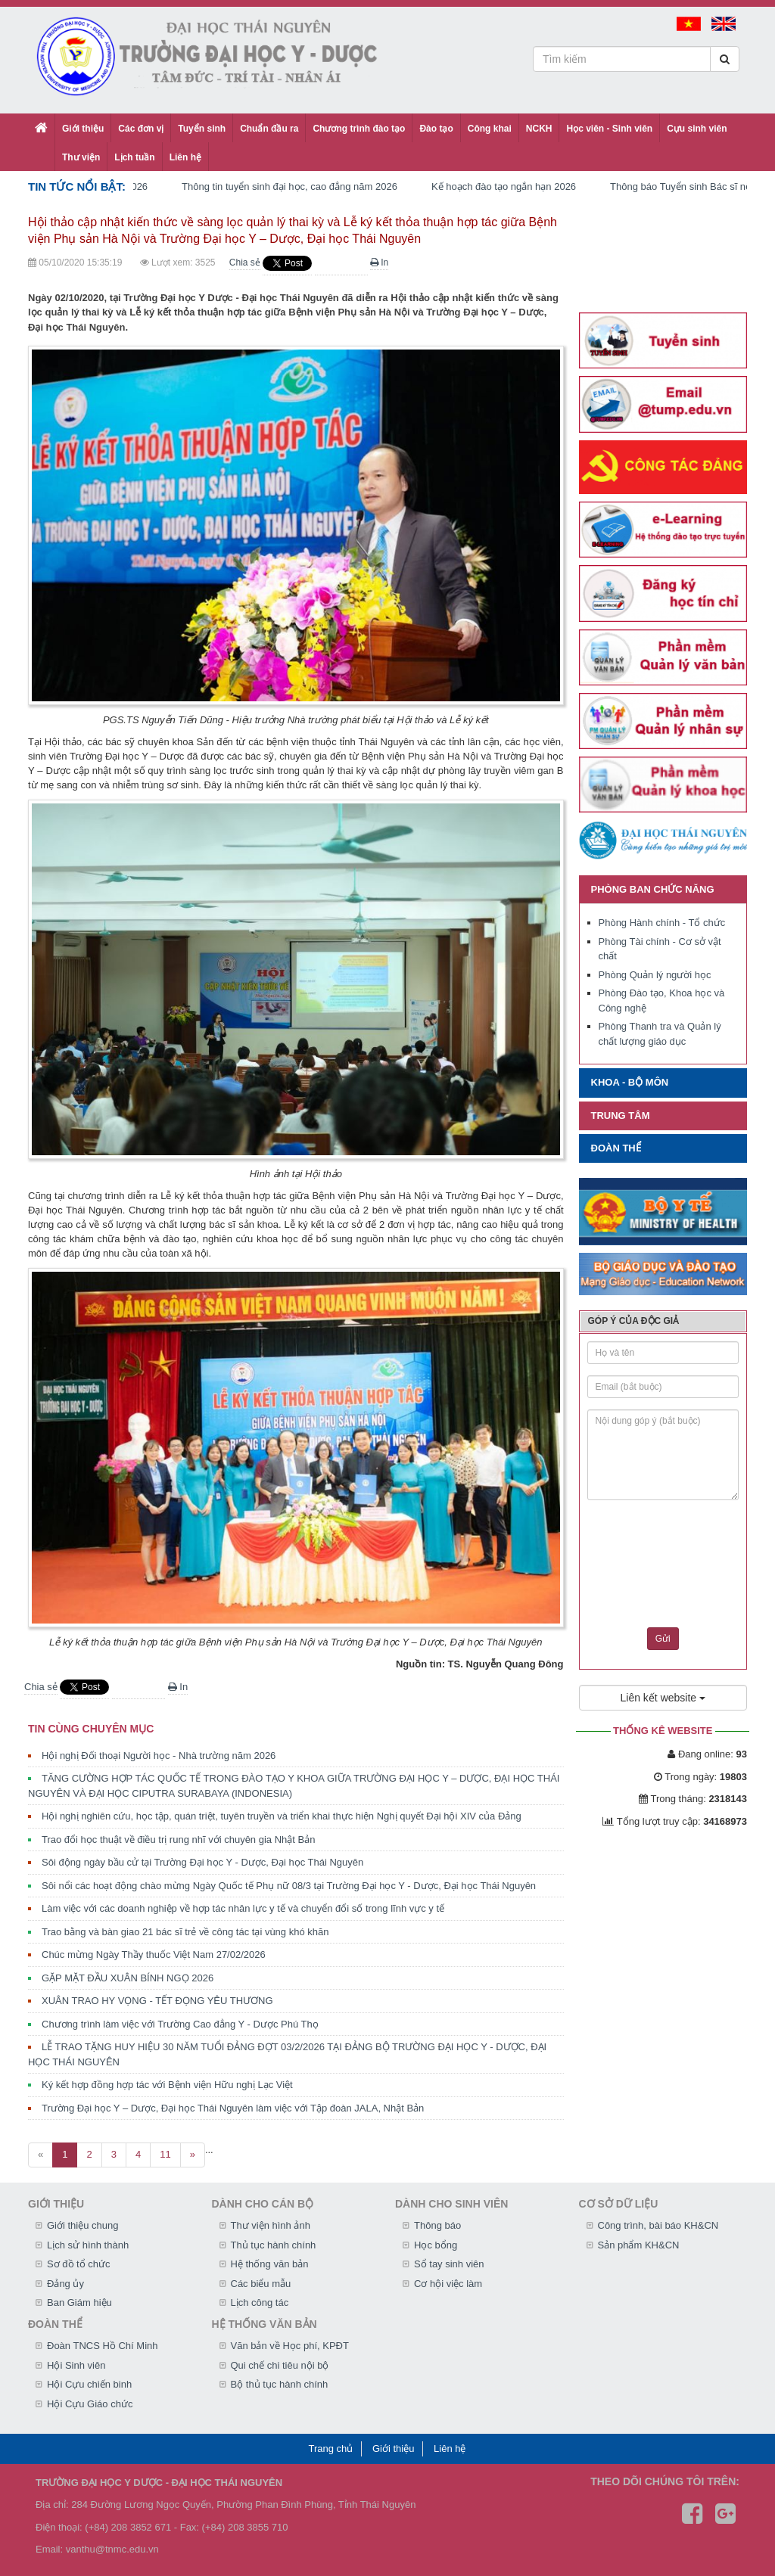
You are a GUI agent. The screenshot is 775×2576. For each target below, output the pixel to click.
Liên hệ (185, 157)
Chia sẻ (244, 262)
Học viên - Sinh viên (609, 128)
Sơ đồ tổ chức (78, 2264)
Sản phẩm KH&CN (639, 2245)
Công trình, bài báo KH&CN (658, 2225)
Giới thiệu (83, 128)
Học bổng (435, 2245)
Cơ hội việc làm (448, 2283)
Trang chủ (331, 2448)
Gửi (663, 1638)
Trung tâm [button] (620, 1115)
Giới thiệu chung (83, 2225)
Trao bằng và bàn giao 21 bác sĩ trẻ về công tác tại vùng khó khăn (185, 1931)
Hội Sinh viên (76, 2365)
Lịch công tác (260, 2302)
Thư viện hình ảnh (270, 2225)
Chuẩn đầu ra (269, 128)
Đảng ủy (65, 2283)
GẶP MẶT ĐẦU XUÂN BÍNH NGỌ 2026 (127, 1978)
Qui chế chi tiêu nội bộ (280, 2365)
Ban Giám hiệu (79, 2302)
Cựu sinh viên (697, 128)
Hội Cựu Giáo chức (89, 2404)
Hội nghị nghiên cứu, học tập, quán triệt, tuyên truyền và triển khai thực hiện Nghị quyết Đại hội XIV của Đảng (281, 1816)
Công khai (490, 128)
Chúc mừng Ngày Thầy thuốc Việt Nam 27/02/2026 (154, 1954)
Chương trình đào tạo (359, 128)
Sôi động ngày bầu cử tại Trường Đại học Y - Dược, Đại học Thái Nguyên (202, 1862)
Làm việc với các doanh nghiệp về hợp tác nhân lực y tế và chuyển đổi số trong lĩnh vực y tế (243, 1908)
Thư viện (81, 157)
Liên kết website (663, 1698)
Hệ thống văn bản (270, 2264)
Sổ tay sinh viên (449, 2264)
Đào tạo (436, 128)
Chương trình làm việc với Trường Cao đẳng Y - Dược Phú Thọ (180, 2024)
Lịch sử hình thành (88, 2245)
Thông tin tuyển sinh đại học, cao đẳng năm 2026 (301, 186)
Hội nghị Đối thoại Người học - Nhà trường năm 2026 (158, 1755)
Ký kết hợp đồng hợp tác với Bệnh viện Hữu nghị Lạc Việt (167, 2084)
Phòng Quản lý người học (655, 974)
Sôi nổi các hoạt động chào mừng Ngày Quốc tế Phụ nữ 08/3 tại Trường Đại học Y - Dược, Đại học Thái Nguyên (289, 1885)
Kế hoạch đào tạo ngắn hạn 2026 (516, 186)
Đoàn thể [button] (616, 1148)
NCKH (539, 128)
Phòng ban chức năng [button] (652, 889)
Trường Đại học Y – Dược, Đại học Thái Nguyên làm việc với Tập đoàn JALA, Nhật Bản (233, 2108)
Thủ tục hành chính (273, 2245)
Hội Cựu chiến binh (89, 2384)
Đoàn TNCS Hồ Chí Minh (102, 2345)
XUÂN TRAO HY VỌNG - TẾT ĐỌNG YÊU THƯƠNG (157, 2000)
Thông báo (437, 2225)
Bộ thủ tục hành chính (279, 2384)
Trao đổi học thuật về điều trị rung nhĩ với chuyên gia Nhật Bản (178, 1839)
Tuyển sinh (202, 128)
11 (165, 2154)
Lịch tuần (134, 157)
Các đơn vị (140, 128)
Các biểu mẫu (261, 2283)
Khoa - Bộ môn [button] (630, 1082)
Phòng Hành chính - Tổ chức (662, 922)
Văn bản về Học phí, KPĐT (290, 2345)
